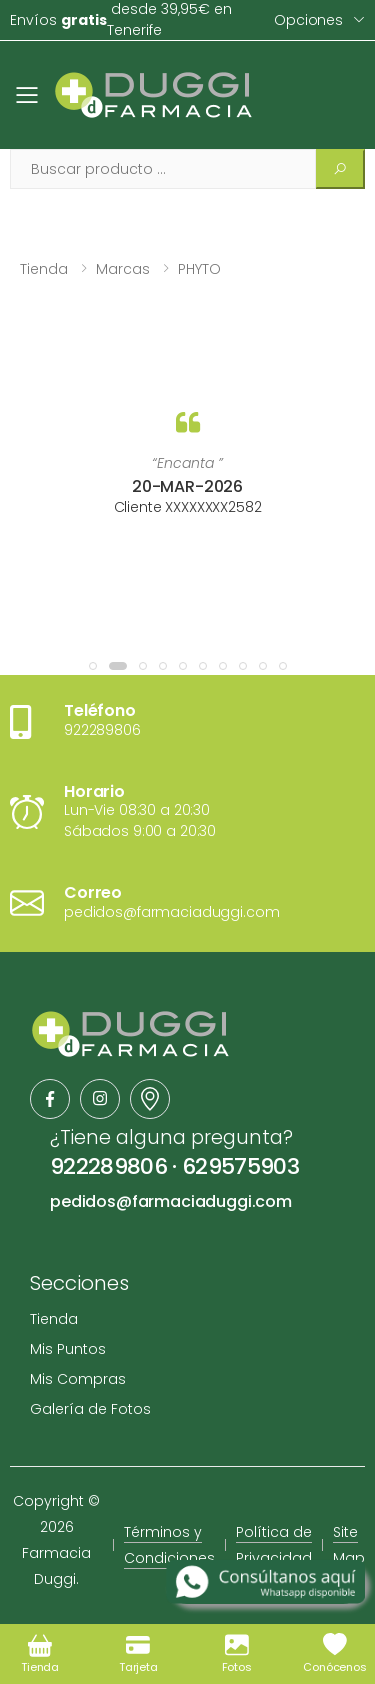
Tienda (44, 269)
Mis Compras (78, 1379)
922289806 (108, 1166)
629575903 (240, 1166)
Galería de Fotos (90, 1409)
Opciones (308, 20)
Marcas (123, 269)
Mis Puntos (68, 1349)
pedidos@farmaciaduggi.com (171, 1201)
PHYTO (199, 269)
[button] (93, 666)
